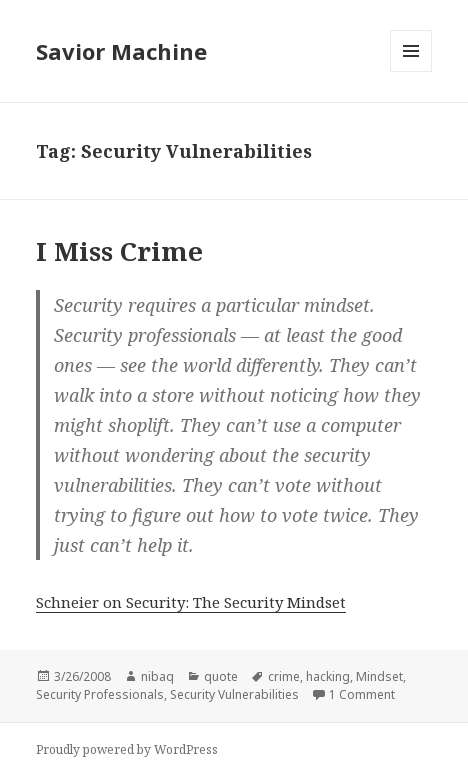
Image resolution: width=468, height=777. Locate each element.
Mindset (379, 676)
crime (284, 676)
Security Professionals (100, 694)
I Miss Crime (119, 251)
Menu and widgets (411, 71)
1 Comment (362, 694)
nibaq (157, 676)
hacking (328, 676)
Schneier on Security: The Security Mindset (191, 602)
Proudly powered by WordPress (127, 749)
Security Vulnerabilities (234, 694)
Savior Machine (121, 51)
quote (221, 676)
